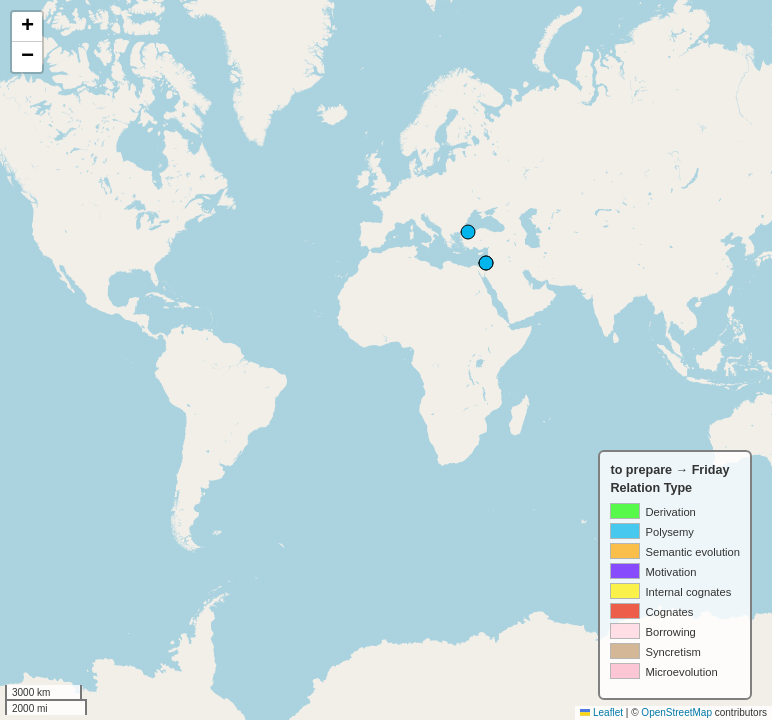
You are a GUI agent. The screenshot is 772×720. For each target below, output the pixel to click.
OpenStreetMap (676, 712)
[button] (27, 27)
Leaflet (601, 712)
